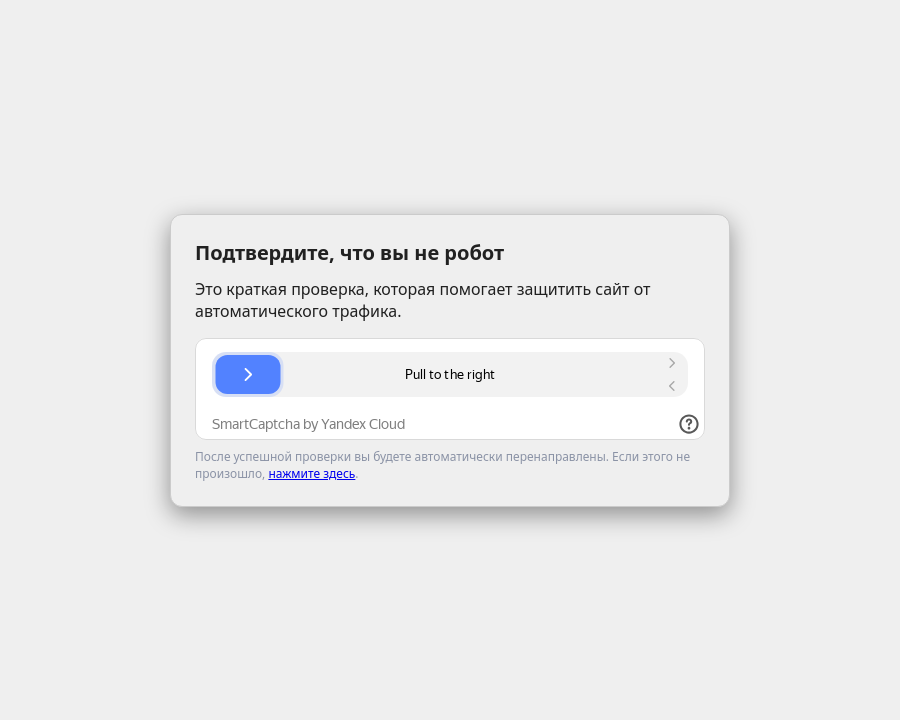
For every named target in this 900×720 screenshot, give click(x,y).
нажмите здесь (311, 473)
